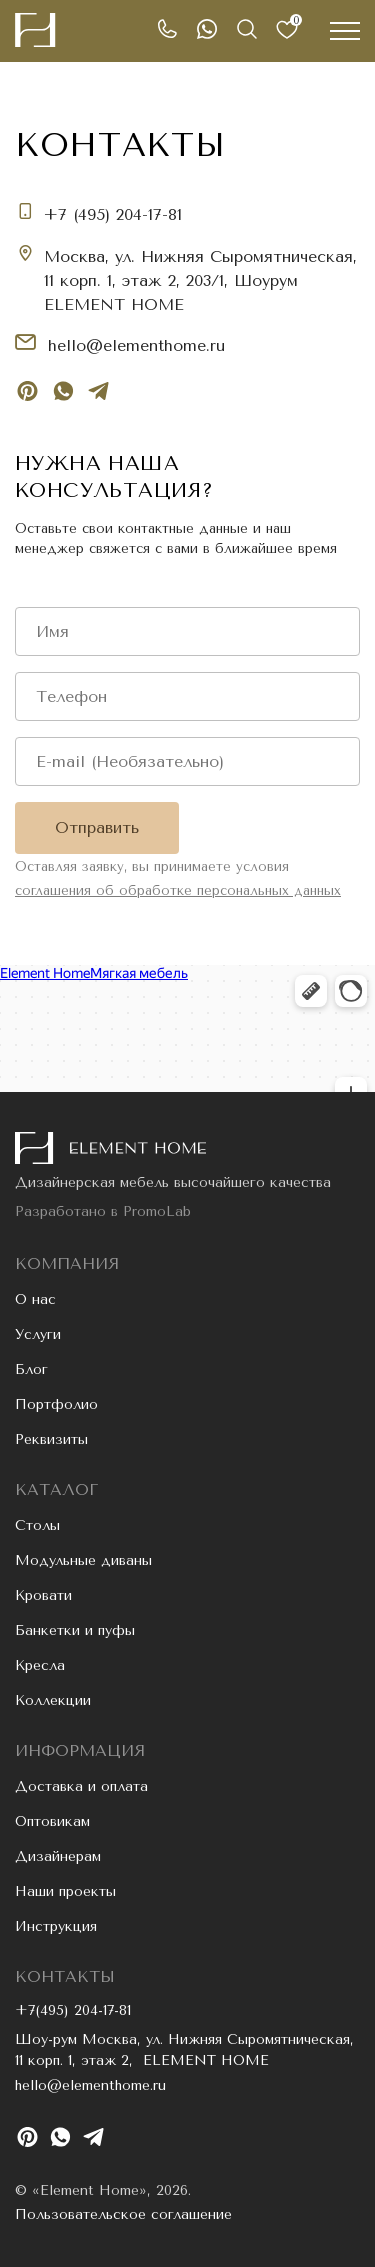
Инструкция (56, 1926)
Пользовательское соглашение (123, 2214)
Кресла (40, 1665)
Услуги (38, 1334)
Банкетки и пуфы (75, 1630)
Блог (31, 1369)
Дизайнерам (58, 1856)
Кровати (43, 1595)
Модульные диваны (83, 1560)
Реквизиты (51, 1439)
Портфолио (56, 1404)
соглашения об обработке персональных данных (178, 890)
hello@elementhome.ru (136, 345)
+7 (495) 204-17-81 (112, 214)
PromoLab (157, 1211)
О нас (35, 1299)
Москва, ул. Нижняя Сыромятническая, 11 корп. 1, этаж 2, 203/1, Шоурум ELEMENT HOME (200, 280)
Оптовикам (52, 1821)
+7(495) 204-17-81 (73, 2010)
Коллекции (53, 1700)
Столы (37, 1525)
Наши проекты (65, 1891)
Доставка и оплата (81, 1786)
